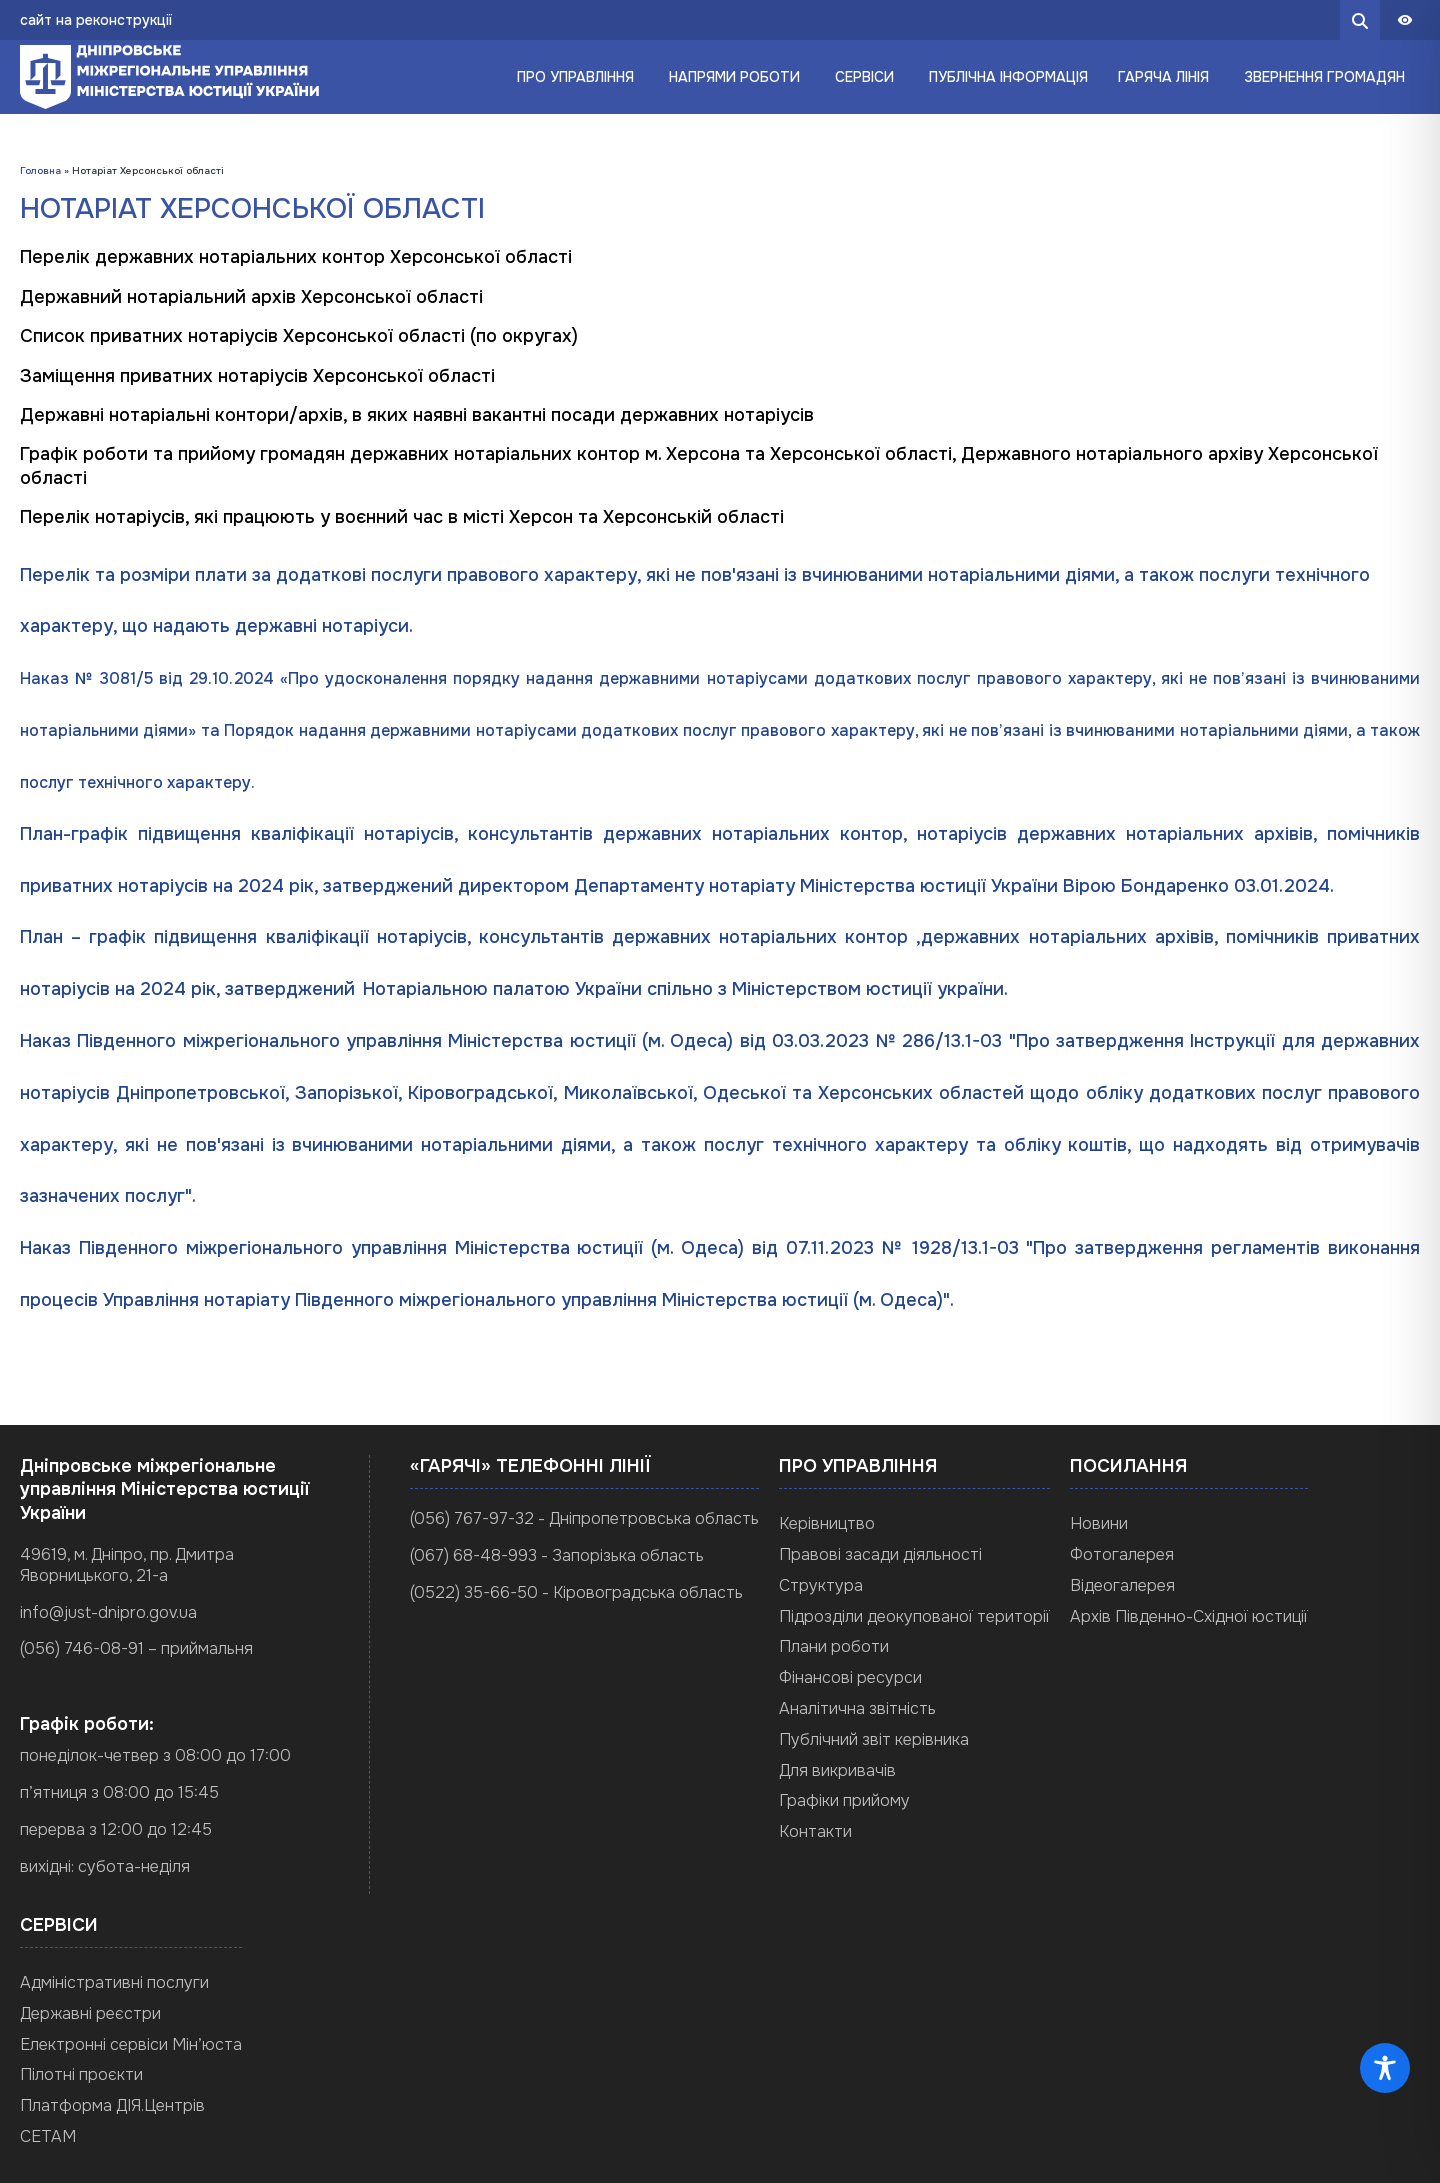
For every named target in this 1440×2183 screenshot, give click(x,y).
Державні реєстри (90, 2013)
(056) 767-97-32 (472, 1518)
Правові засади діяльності (880, 1554)
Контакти (815, 1831)
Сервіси (864, 77)
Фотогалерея (1122, 1554)
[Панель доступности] (1405, 20)
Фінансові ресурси (850, 1677)
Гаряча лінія (1163, 77)
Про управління (575, 77)
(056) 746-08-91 (82, 1649)
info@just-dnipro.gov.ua (108, 1612)
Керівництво (827, 1523)
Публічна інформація (1008, 77)
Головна (40, 170)
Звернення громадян (1324, 77)
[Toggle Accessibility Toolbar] (1385, 2068)
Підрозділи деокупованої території (914, 1616)
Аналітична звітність (857, 1708)
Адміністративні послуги (114, 1982)
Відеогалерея (1122, 1585)
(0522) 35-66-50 (474, 1592)
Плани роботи (834, 1647)
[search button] (1360, 20)
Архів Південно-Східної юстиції (1189, 1616)
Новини (1099, 1523)
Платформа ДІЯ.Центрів (112, 2105)
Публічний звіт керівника (874, 1739)
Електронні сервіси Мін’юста (131, 2044)
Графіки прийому (844, 1801)
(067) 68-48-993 (473, 1555)
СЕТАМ (48, 2136)
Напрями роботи (734, 77)
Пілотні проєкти (81, 2074)
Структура (821, 1585)
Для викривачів (837, 1770)
